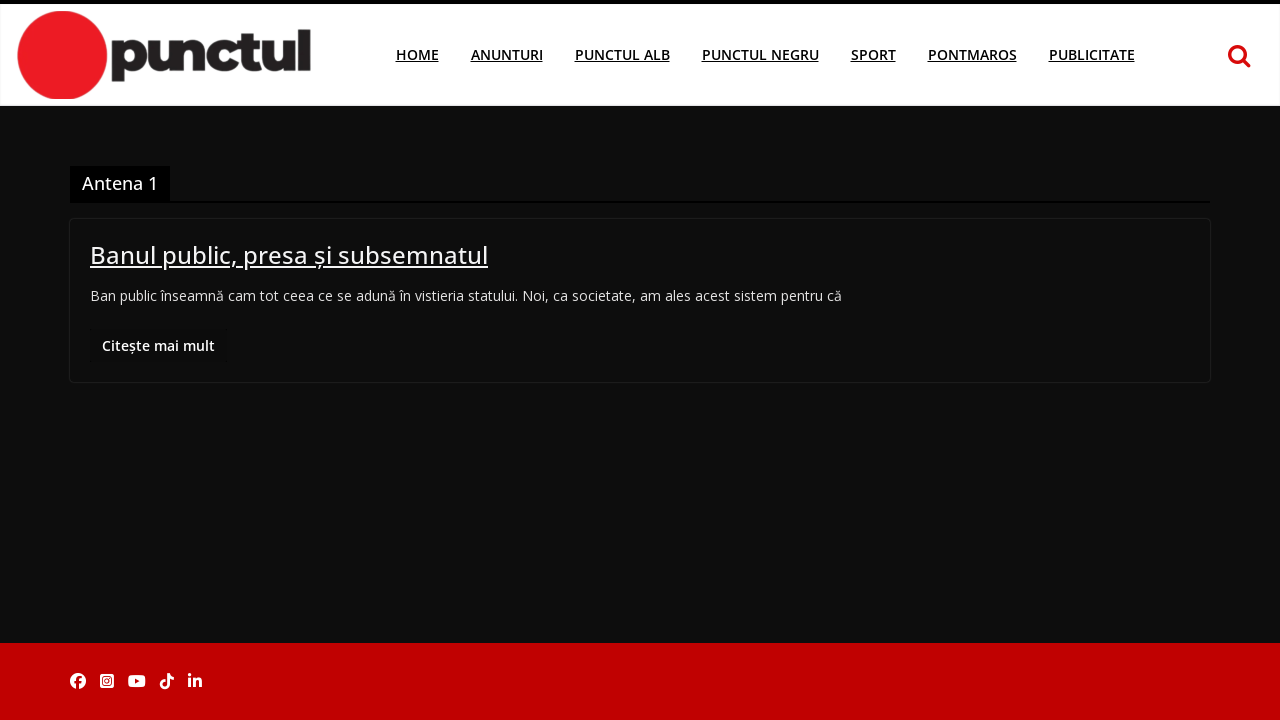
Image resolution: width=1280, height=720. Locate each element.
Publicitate (1092, 54)
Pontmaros (972, 54)
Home (417, 54)
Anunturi (507, 54)
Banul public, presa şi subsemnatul (289, 254)
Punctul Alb (622, 54)
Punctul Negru (760, 54)
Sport (873, 54)
